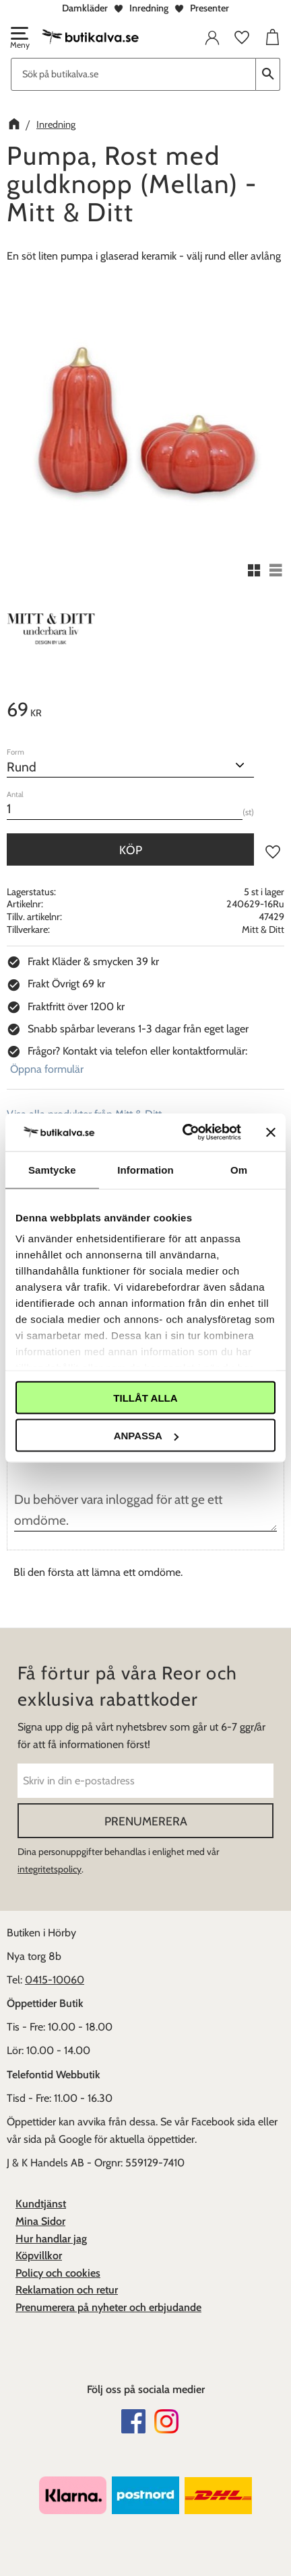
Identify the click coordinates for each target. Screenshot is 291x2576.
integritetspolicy (50, 1869)
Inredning (148, 8)
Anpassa (146, 1435)
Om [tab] (238, 1169)
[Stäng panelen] (271, 1132)
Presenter (209, 8)
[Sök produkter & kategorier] (133, 74)
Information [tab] (145, 1169)
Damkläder (85, 8)
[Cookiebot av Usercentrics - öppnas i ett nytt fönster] (183, 1132)
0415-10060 (54, 1979)
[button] (19, 39)
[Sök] (268, 74)
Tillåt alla (145, 1397)
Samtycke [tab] (52, 1169)
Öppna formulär (47, 1069)
